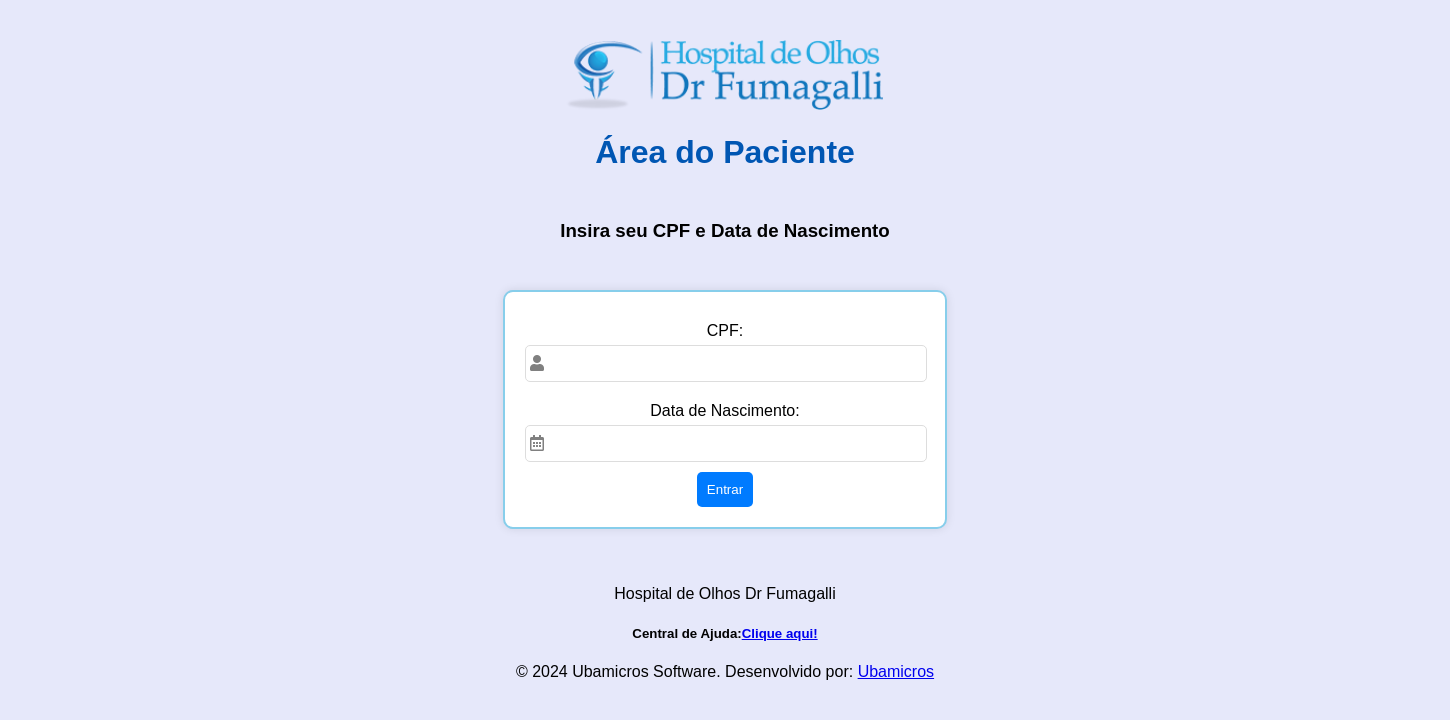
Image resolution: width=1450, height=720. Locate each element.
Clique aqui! (780, 633)
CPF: (725, 330)
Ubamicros (896, 671)
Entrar (725, 489)
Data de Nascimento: (724, 410)
